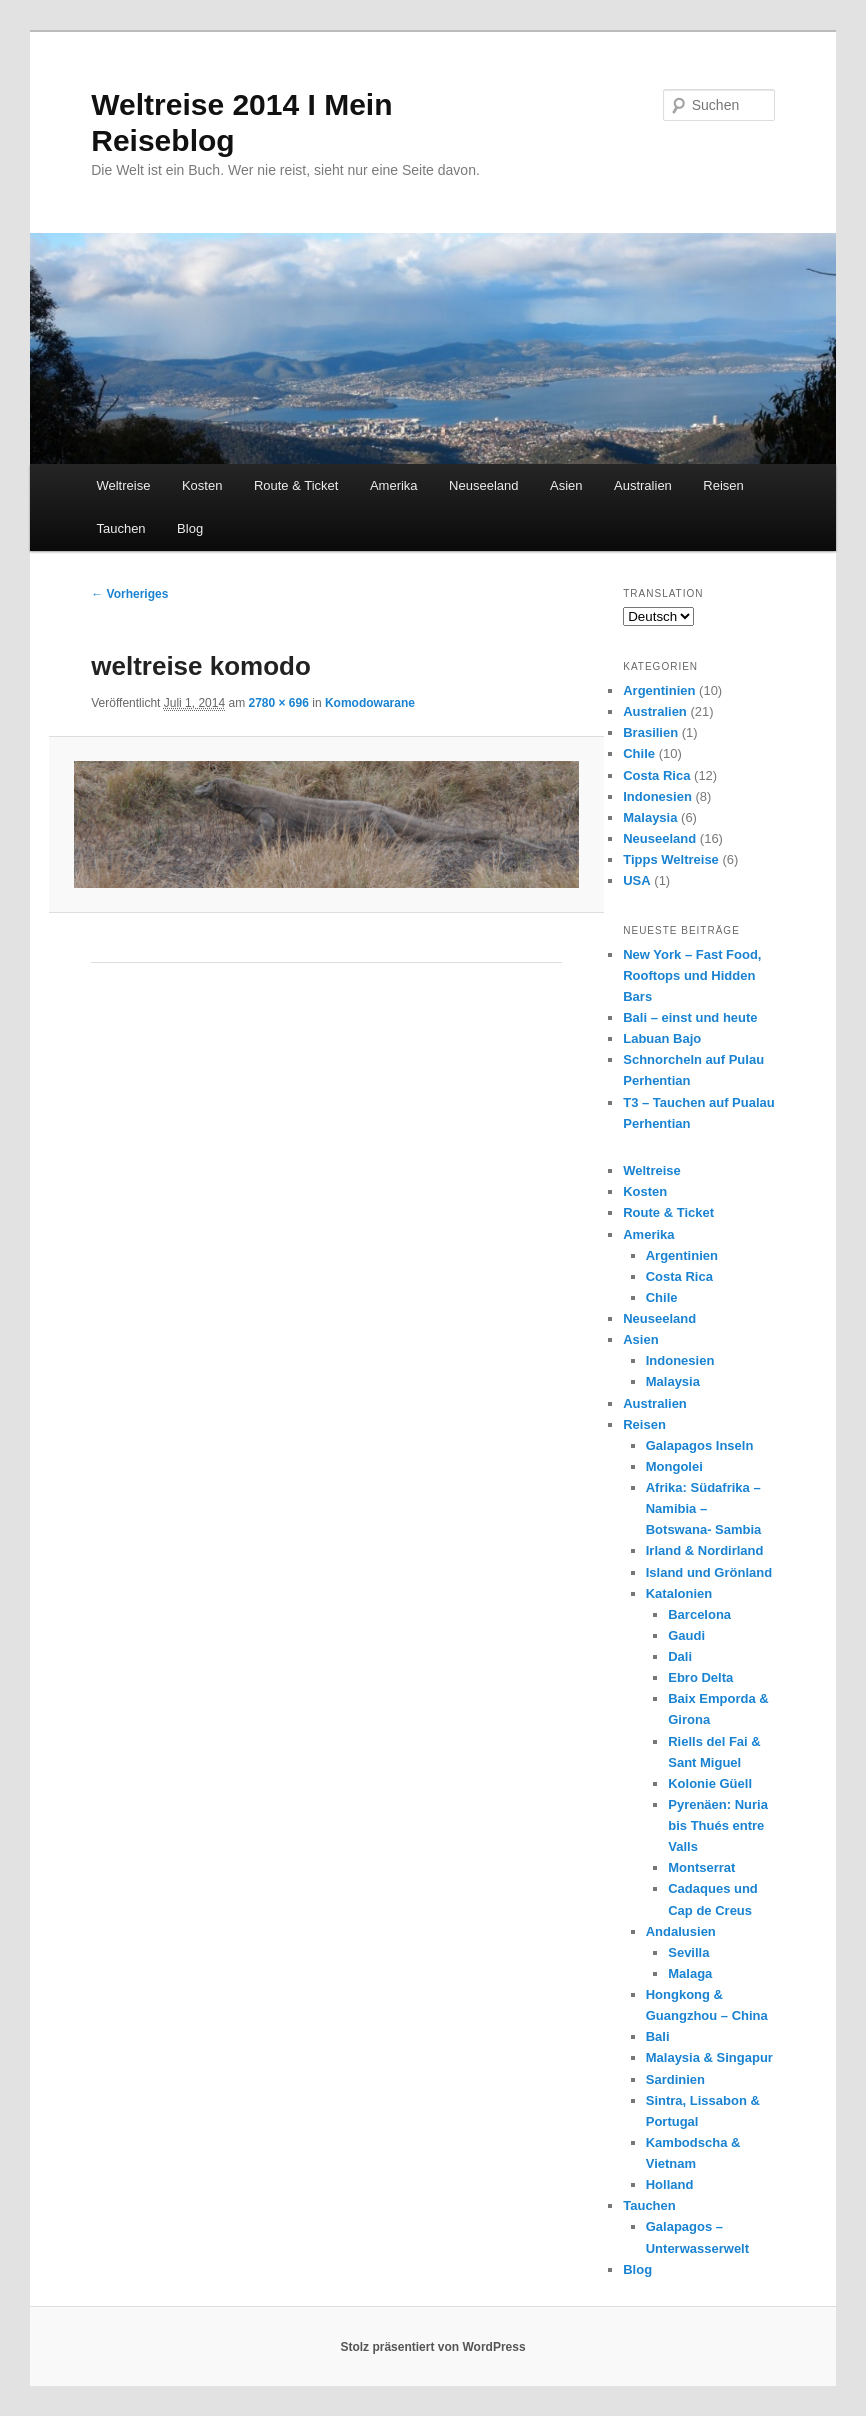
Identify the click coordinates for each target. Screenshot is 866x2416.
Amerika (394, 485)
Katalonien (679, 1593)
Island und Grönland (709, 1572)
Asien (566, 485)
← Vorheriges (129, 594)
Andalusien (681, 1931)
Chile (639, 753)
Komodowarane (370, 703)
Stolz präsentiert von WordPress (432, 2347)
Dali (680, 1656)
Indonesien (657, 796)
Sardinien (675, 2079)
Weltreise (123, 485)
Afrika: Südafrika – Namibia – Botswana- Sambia (704, 1508)
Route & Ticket (296, 485)
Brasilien (650, 732)
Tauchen (120, 528)
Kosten (202, 485)
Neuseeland (483, 485)
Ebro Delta (700, 1677)
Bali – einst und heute (690, 1017)
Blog (190, 528)
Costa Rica (656, 775)
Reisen (723, 485)
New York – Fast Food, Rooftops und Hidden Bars (692, 975)
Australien (643, 485)
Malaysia (650, 817)
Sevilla (688, 1952)
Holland (670, 2184)
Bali (658, 2036)
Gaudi (686, 1635)
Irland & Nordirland (705, 1550)
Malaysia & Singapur (709, 2057)
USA (636, 880)
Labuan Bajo (662, 1038)
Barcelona (699, 1614)
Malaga (690, 1973)
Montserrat (701, 1867)
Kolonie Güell (710, 1783)
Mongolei (674, 1466)
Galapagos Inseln (700, 1445)
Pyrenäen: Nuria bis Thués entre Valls (718, 1825)
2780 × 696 (278, 703)
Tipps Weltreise (671, 859)
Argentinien (659, 690)
